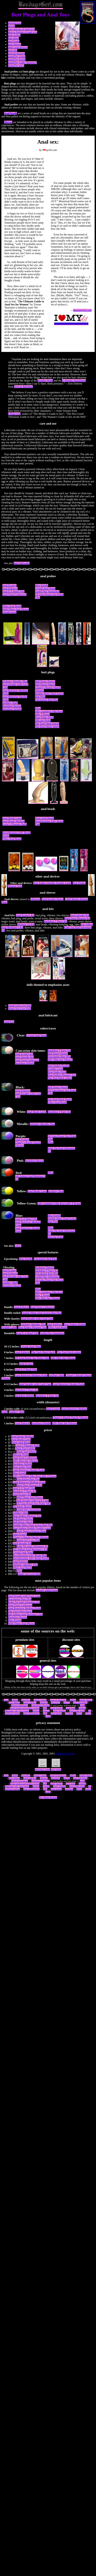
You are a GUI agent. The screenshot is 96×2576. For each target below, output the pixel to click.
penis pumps (56, 1713)
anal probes (14, 35)
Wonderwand (9, 612)
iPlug (38, 708)
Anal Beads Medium (13, 821)
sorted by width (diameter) (22, 62)
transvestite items (77, 1711)
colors (18, 1245)
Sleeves (8, 122)
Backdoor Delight (12, 709)
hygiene (46, 1711)
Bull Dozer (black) (45, 684)
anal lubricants (22, 563)
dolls (45, 1713)
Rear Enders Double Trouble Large (52, 883)
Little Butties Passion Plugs (31, 1531)
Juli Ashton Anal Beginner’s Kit (30, 1549)
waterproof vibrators (40, 1705)
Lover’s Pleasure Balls (14, 824)
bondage (82, 1708)
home (6, 1700)
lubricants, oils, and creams (17, 1711)
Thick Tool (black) (26, 1451)
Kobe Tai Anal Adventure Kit (32, 1546)
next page (56, 1769)
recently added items (47, 1590)
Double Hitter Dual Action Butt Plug (41, 1312)
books (48, 1716)
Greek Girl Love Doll (19, 1005)
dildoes (73, 1700)
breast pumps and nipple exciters (25, 1708)
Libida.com (14, 413)
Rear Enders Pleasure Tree (62, 1075)
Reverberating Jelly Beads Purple (31, 1558)
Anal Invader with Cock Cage (37, 1318)
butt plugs (13, 38)
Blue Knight (41, 585)
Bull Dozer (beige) (45, 681)
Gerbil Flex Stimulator (47, 591)
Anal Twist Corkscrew (14, 594)
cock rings (70, 1708)
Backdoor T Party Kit (55, 921)
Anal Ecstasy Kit (25, 915)
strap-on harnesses (58, 1700)
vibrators (35, 899)
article (11, 26)
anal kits (12, 50)
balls (45, 1708)
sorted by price (16, 65)
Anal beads (10, 113)
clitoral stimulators (19, 1705)
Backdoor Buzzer (11, 706)
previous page (42, 1769)
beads (82, 1705)
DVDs (79, 1713)
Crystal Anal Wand (45, 588)
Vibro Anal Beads (12, 606)
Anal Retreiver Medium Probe (31, 1375)
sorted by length (17, 59)
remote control (40, 1700)
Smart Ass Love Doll (19, 1008)
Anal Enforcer (10, 588)
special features (16, 53)
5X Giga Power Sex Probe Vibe (32, 1358)
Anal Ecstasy (9, 585)
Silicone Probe (43, 720)
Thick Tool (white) (25, 1448)
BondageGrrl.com (65, 1753)
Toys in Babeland (23, 386)
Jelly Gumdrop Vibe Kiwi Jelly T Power (49, 713)
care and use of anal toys (21, 29)
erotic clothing (59, 1711)
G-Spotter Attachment (74, 380)
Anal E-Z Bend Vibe (13, 591)
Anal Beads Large (12, 818)
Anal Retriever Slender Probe (29, 1470)
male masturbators (31, 1713)
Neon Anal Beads (44, 818)
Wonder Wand (45, 380)
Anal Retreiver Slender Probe (69, 1384)
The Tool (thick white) (47, 726)
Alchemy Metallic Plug (15, 681)
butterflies (25, 1700)
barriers (35, 1711)
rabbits (15, 1700)
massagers (55, 1703)
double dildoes (85, 1700)
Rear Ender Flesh (44, 717)
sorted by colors (16, 56)
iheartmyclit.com (82, 310)
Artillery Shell (10, 702)
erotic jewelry (56, 1708)
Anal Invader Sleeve (53, 899)
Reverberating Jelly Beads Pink (30, 1555)
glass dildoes (14, 1703)
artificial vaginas (12, 1713)
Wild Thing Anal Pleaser (15, 609)
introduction (14, 23)
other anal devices (18, 47)
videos (88, 1713)
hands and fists (30, 1703)
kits (89, 1711)
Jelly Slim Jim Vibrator (60, 1059)
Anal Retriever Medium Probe (29, 1482)
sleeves (66, 1703)
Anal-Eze (9, 1021)
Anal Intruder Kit (79, 915)
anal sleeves (14, 44)
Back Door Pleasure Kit (77, 918)
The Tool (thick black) (47, 723)
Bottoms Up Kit (25, 924)
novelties (69, 1713)
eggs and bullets (80, 1703)
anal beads (13, 41)
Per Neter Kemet (48, 1797)
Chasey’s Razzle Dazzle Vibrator (70, 1417)
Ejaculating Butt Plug (46, 699)
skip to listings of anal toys (22, 32)
